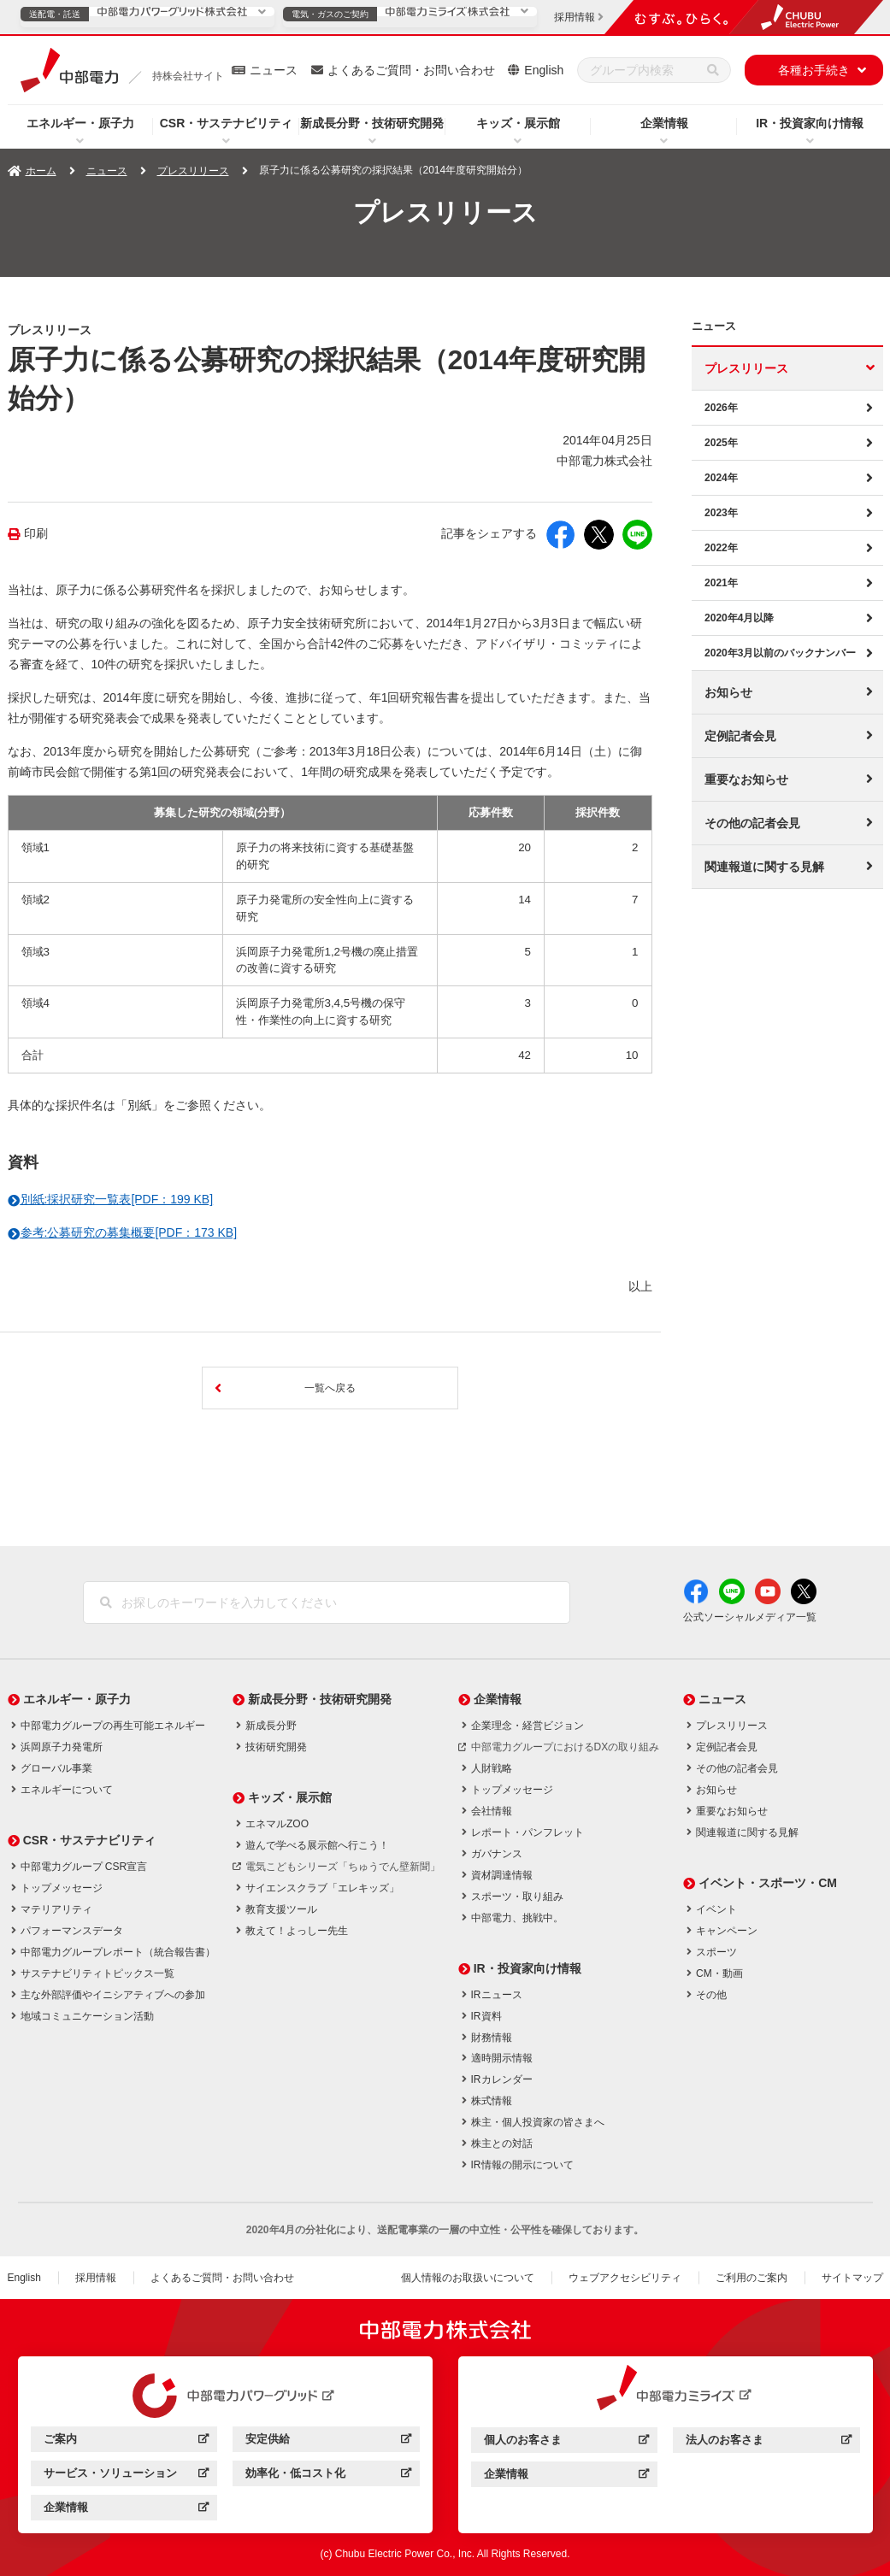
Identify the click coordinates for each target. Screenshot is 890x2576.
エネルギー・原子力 (80, 123)
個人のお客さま (566, 2442)
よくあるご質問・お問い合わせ (411, 70)
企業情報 (664, 123)
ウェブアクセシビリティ (625, 2278)
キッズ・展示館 (518, 123)
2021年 (721, 583)
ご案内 (126, 2441)
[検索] (713, 70)
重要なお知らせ (746, 779)
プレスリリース (193, 171)
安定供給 (328, 2441)
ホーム (41, 171)
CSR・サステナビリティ (226, 123)
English (543, 70)
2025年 (721, 443)
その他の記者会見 (752, 823)
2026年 (721, 408)
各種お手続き (814, 70)
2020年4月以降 (739, 618)
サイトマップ (852, 2278)
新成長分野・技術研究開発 (372, 123)
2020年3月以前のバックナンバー (780, 653)
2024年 (721, 478)
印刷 (36, 533)
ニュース (274, 70)
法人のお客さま (768, 2442)
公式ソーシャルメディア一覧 (749, 1617)
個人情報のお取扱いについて (467, 2278)
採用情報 (95, 2278)
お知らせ (728, 692)
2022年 (721, 548)
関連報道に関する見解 (764, 866)
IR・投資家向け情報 (809, 123)
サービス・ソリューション (126, 2476)
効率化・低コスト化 (328, 2476)
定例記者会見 (740, 736)
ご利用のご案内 (751, 2278)
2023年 (721, 513)
